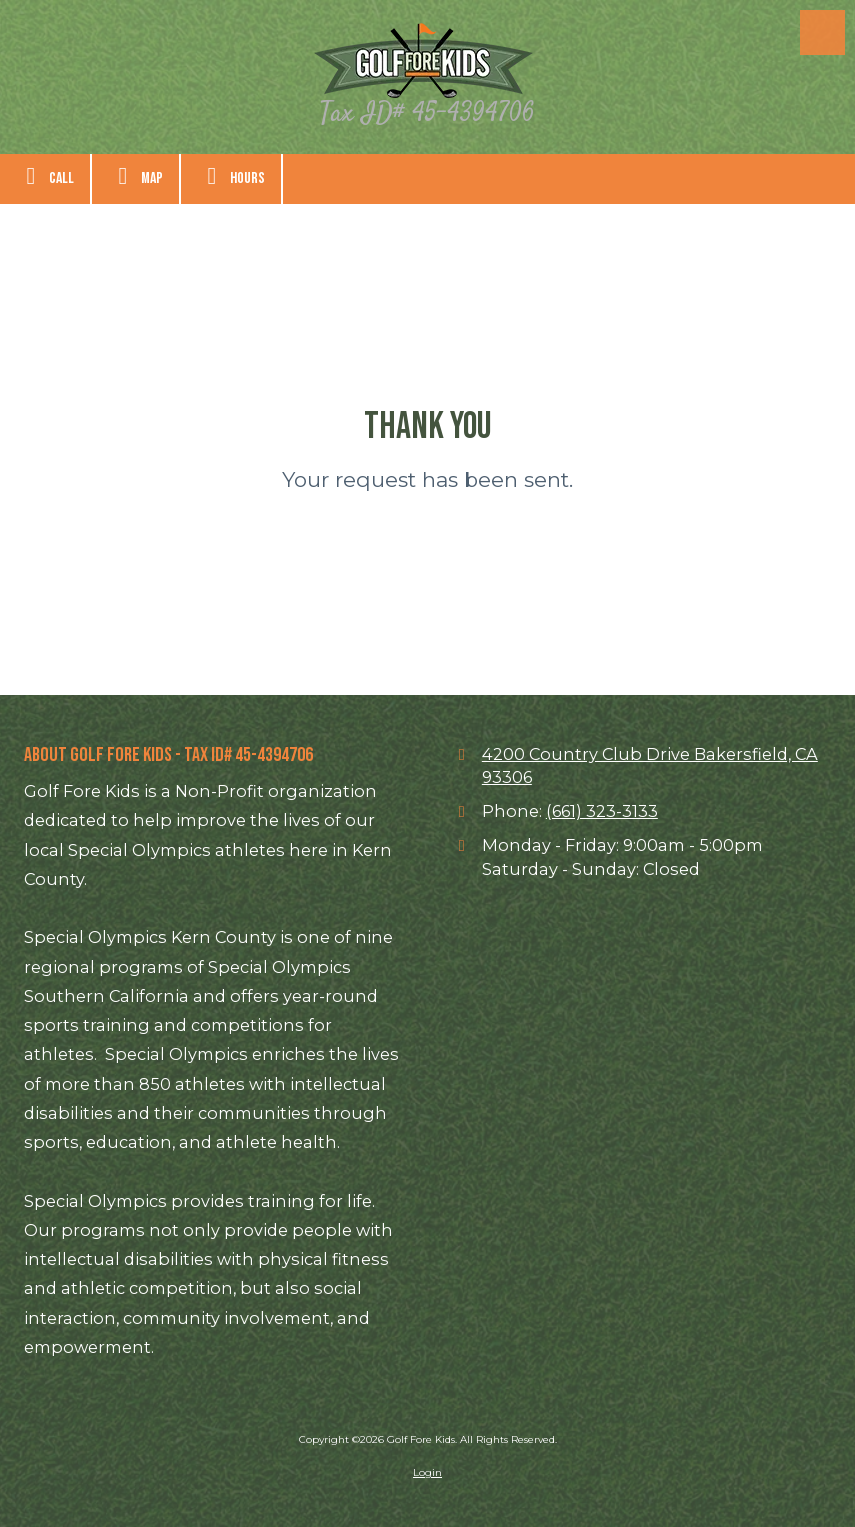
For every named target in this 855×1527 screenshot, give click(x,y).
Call (45, 176)
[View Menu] (822, 32)
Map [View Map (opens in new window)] (135, 176)
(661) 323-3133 (602, 811)
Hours (231, 176)
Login (427, 1472)
